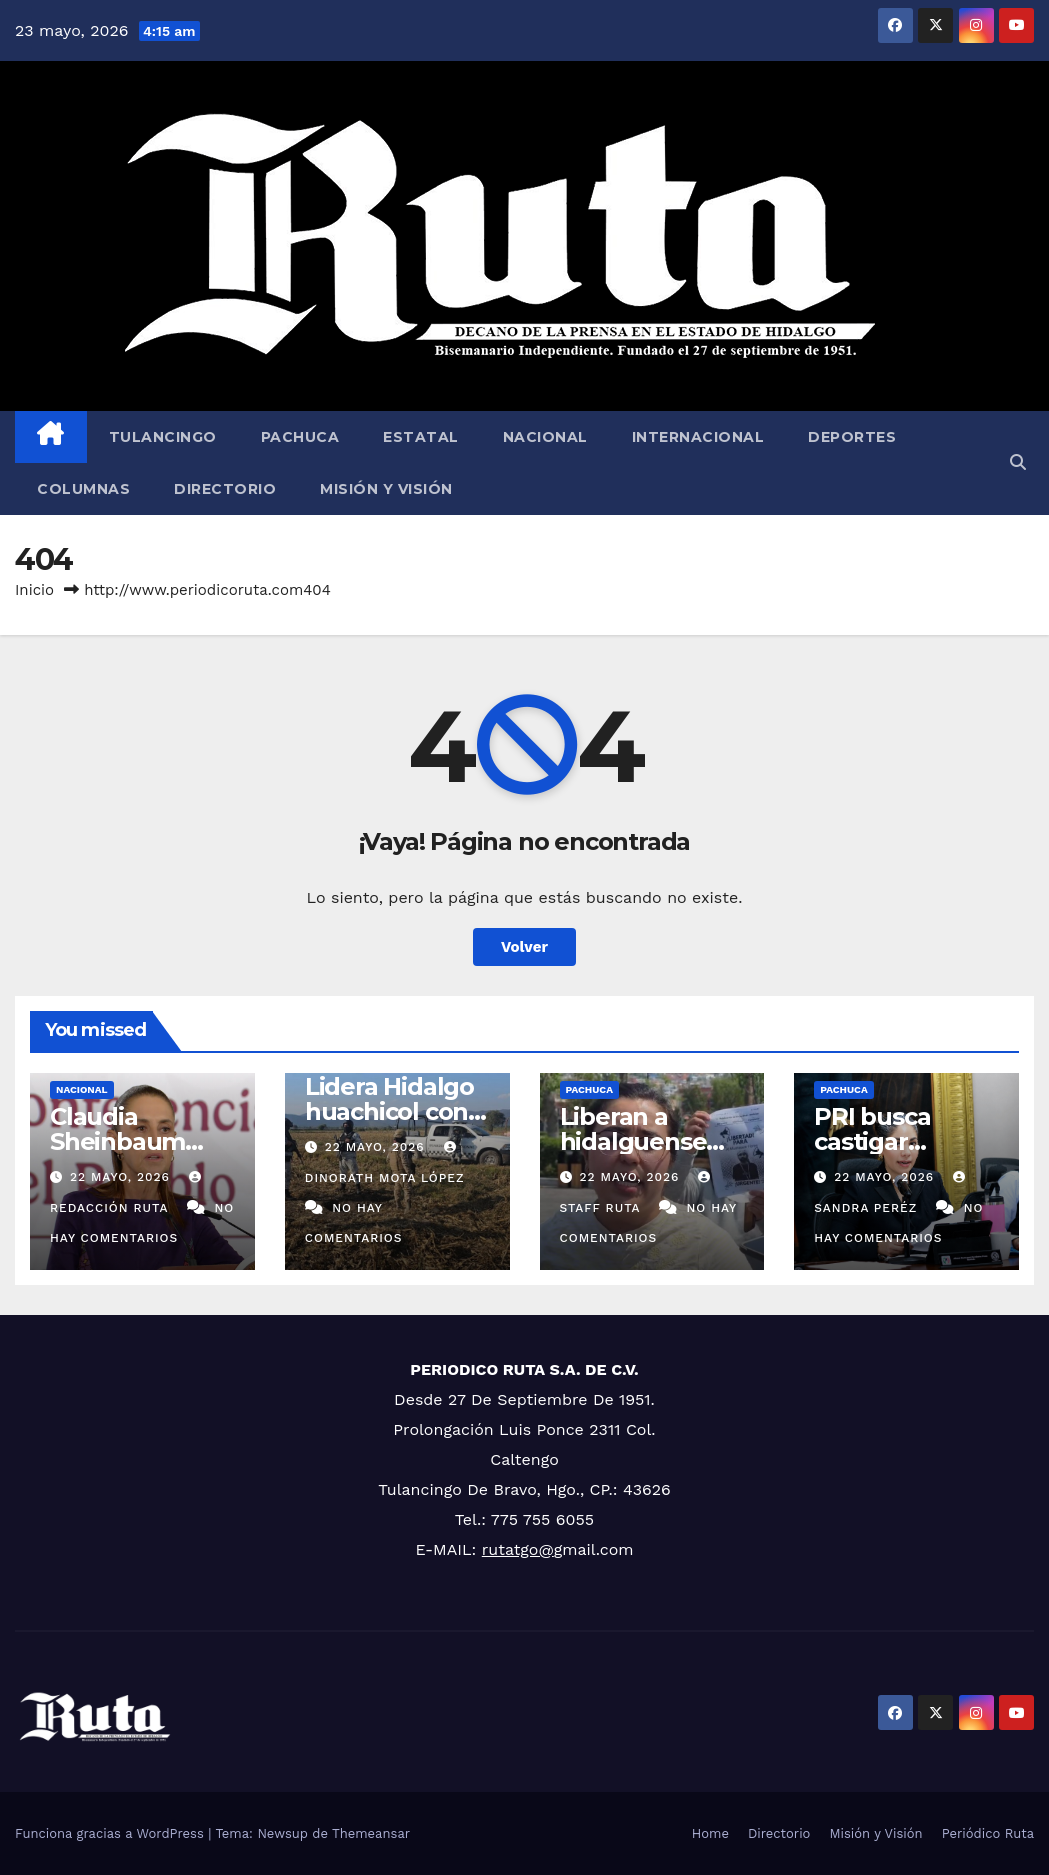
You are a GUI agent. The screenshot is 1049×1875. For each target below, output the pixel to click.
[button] (1018, 462)
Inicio (34, 590)
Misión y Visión (386, 489)
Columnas (83, 489)
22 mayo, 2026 (122, 1177)
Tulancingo (163, 437)
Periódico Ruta (988, 1833)
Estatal (421, 437)
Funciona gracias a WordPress (111, 1833)
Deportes (852, 437)
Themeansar (371, 1833)
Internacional (698, 437)
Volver (524, 947)
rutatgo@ (518, 1549)
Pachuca (300, 437)
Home (710, 1833)
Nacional (545, 437)
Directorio (225, 489)
